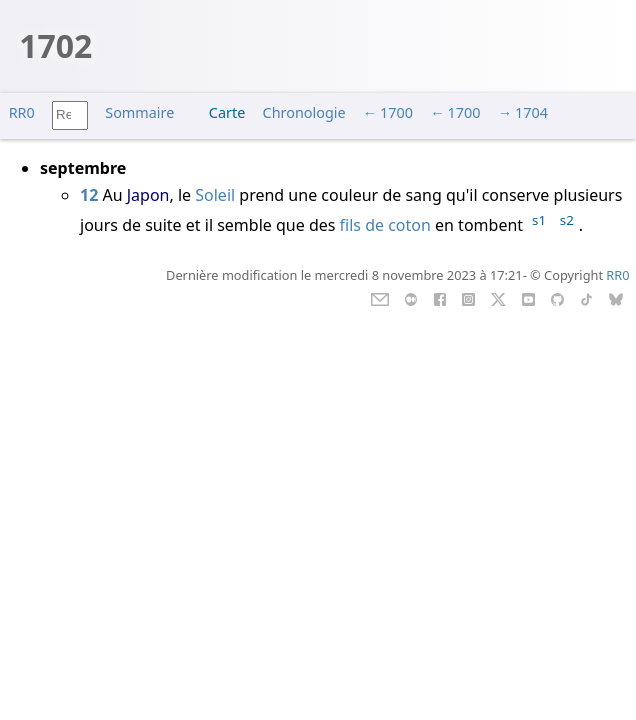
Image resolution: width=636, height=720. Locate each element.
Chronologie (304, 112)
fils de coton (385, 225)
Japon (148, 195)
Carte (227, 112)
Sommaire (139, 112)
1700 (396, 112)
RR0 (22, 112)
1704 (531, 112)
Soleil (217, 195)
